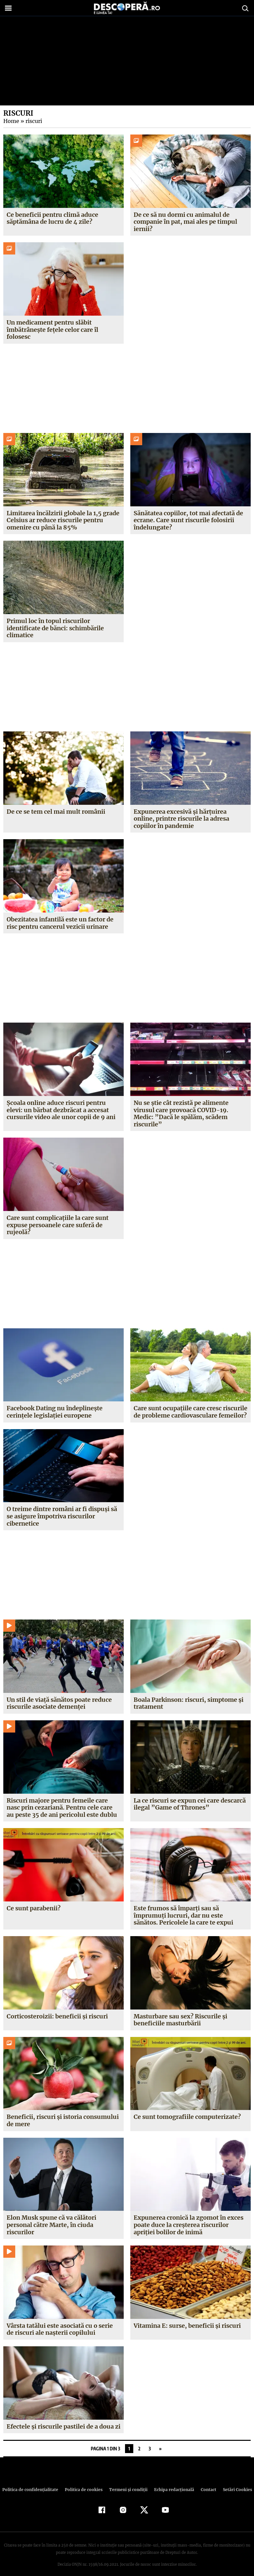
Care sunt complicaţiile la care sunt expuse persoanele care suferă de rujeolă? (57, 1218)
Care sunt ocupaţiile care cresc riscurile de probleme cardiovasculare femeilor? (190, 1404)
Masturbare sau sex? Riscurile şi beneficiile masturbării (180, 2012)
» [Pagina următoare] (160, 2441)
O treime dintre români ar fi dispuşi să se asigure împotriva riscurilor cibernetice (62, 1509)
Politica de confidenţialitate (33, 2482)
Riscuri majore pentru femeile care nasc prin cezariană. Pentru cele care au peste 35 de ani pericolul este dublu (62, 1800)
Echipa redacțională (171, 2482)
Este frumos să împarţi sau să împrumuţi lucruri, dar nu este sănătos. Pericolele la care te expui (183, 1908)
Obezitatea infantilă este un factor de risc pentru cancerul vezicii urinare (60, 923)
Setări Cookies (234, 2482)
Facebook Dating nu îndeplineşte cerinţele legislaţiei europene (55, 1404)
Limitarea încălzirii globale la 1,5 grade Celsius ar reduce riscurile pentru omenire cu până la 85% (63, 520)
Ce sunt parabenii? (33, 1901)
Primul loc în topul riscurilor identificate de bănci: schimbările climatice (55, 628)
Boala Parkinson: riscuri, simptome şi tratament (188, 1696)
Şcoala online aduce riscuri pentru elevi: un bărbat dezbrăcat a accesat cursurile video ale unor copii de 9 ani (61, 1110)
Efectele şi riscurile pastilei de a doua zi (63, 2419)
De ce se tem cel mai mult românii (56, 811)
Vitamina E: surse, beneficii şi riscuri (187, 2318)
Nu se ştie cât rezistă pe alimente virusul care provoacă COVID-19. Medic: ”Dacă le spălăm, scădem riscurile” (190, 1110)
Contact (205, 2482)
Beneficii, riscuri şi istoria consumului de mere (62, 2113)
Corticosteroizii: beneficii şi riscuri (57, 2009)
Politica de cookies (84, 2482)
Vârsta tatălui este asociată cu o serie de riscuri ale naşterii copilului (60, 2322)
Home (11, 121)
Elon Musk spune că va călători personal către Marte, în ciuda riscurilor (52, 2218)
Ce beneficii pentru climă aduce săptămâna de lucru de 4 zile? (52, 218)
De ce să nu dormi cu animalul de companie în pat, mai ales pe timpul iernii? (185, 222)
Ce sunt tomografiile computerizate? (187, 2110)
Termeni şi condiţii (127, 2482)
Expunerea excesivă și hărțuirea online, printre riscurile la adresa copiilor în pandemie (181, 819)
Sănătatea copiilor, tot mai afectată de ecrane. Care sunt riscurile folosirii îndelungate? (188, 520)
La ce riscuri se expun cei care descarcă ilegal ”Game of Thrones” (190, 1796)
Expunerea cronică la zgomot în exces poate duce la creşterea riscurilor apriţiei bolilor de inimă (188, 2218)
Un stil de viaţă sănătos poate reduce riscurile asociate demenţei (59, 1696)
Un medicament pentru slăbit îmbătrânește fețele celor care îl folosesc (52, 329)
